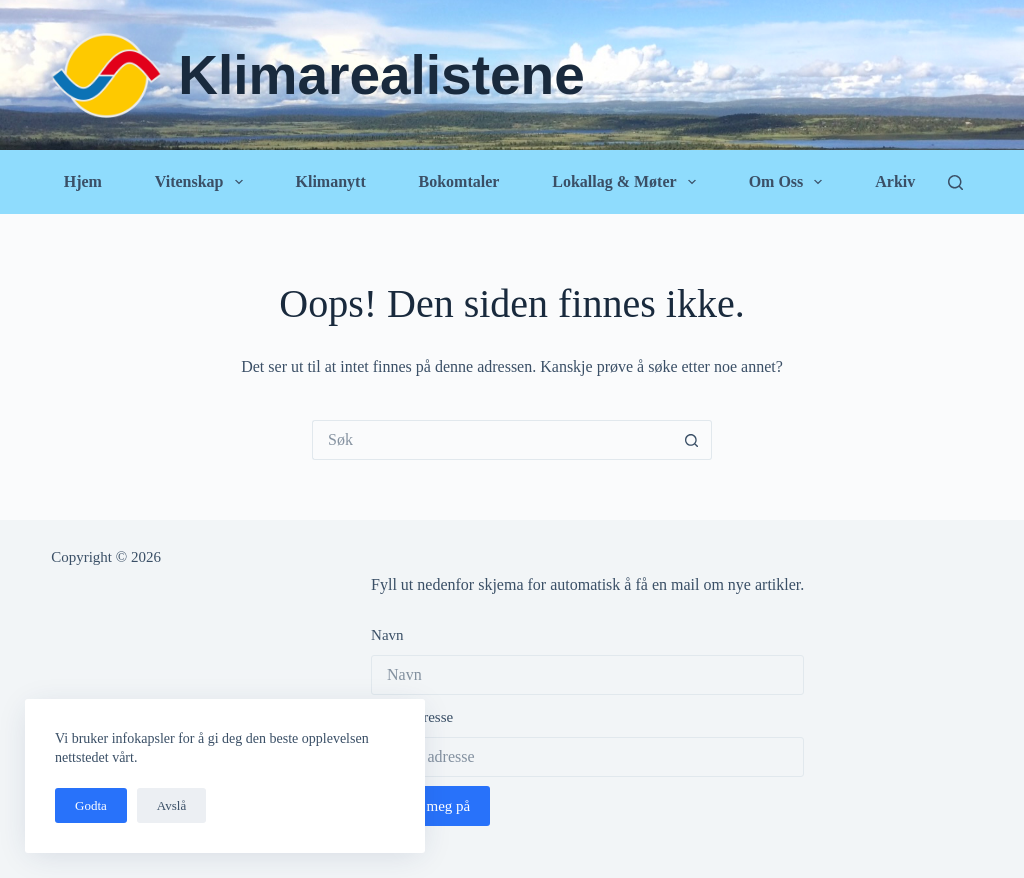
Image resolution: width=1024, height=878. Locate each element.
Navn (387, 635)
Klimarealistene (381, 75)
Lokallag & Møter (628, 182)
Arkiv (895, 181)
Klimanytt (330, 181)
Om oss (790, 182)
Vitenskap (203, 182)
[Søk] (955, 182)
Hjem (83, 181)
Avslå (171, 805)
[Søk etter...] (492, 440)
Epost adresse (412, 717)
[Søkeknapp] (692, 440)
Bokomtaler (459, 181)
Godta (91, 805)
